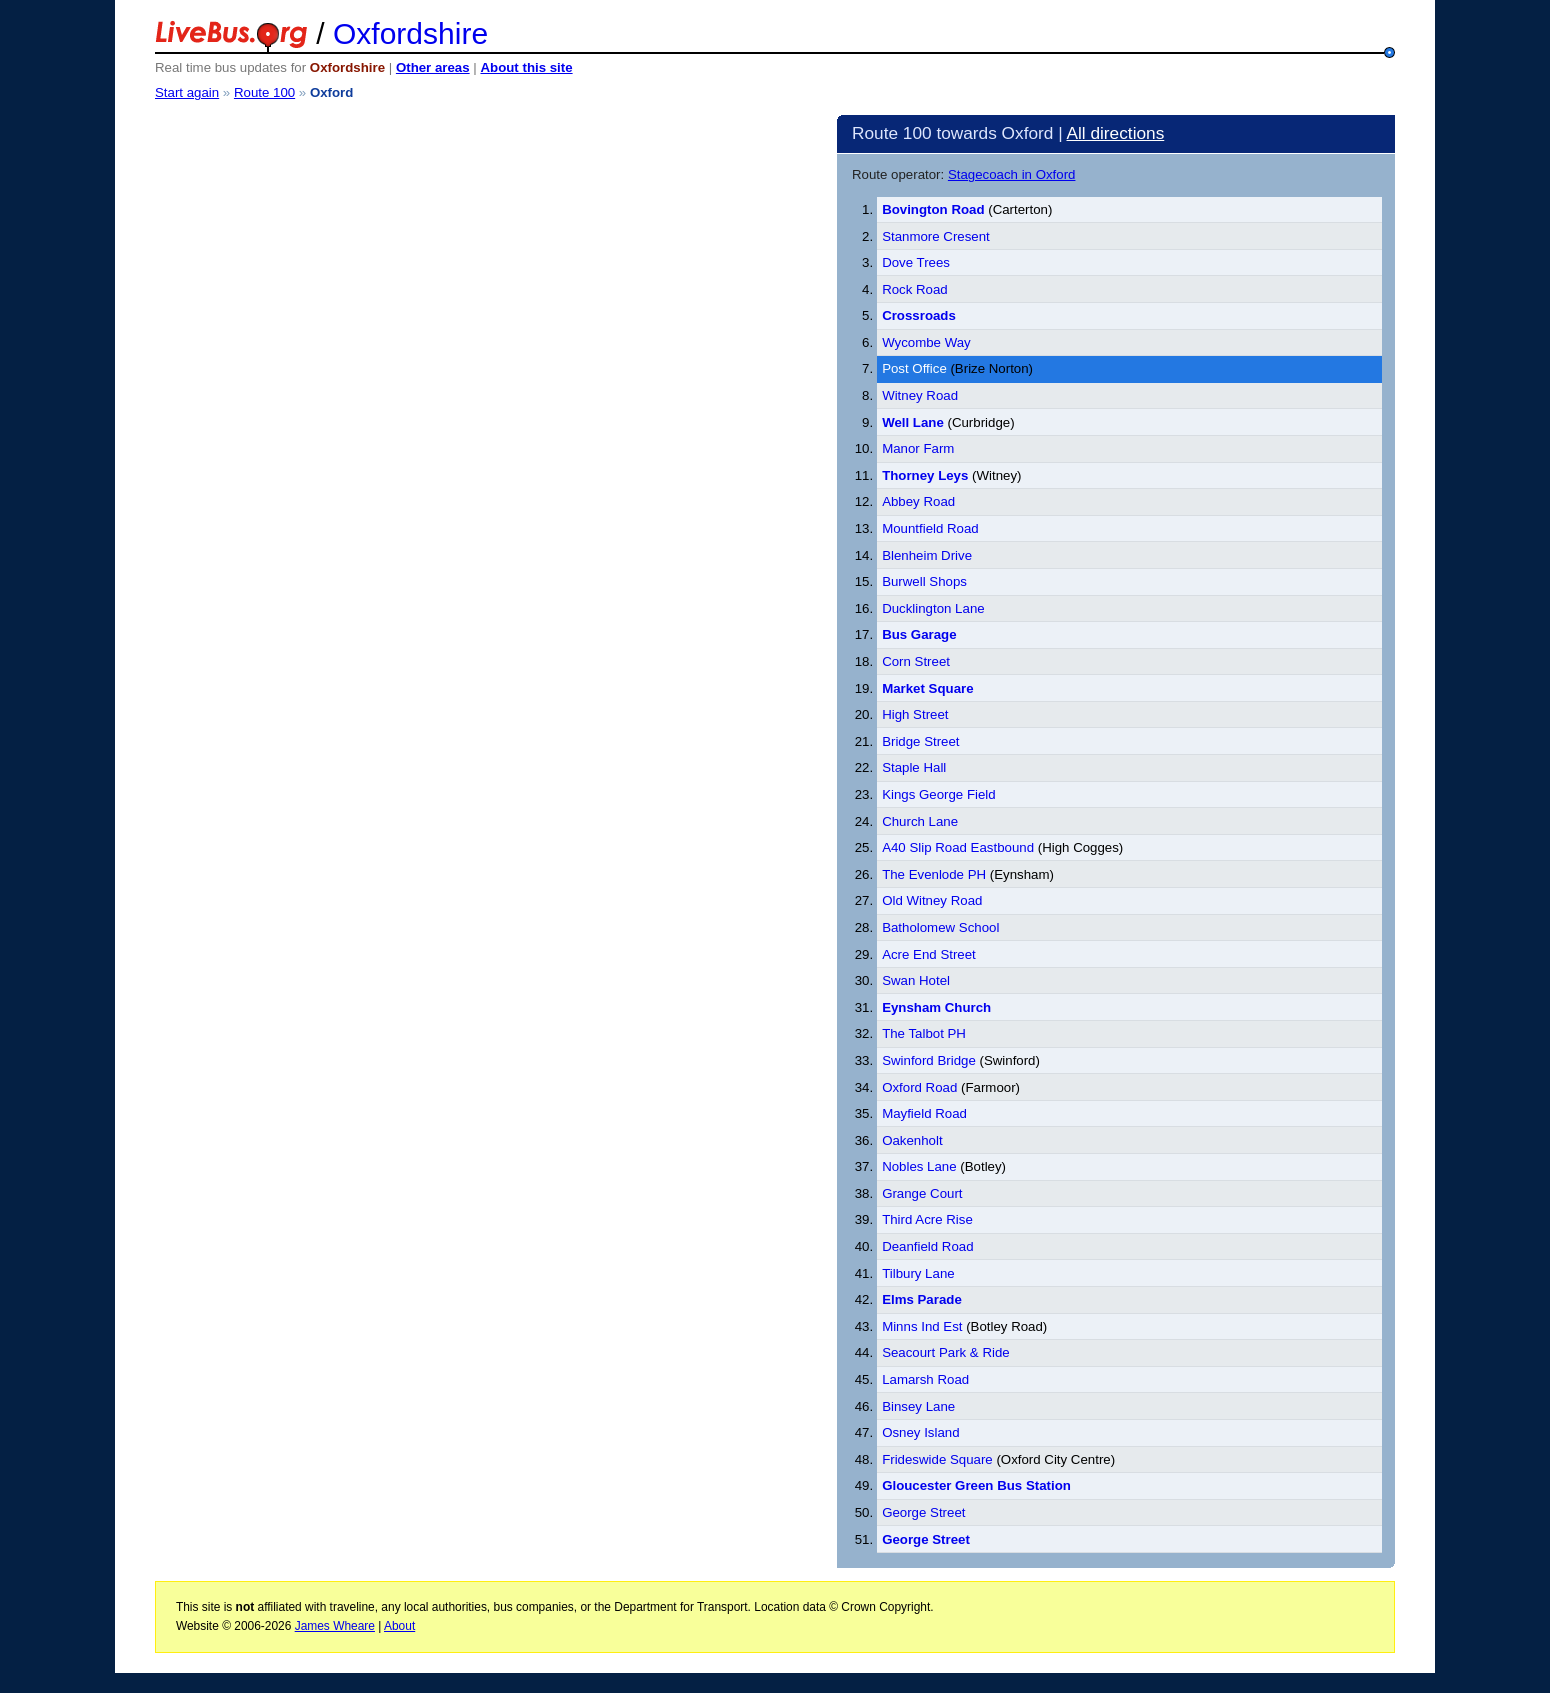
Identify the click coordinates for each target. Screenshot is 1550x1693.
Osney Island (920, 1432)
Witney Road (920, 395)
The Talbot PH (924, 1033)
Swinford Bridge (929, 1060)
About (399, 1626)
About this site (526, 67)
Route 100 (264, 92)
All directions (1115, 133)
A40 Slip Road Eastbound (958, 847)
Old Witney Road (932, 900)
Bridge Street (920, 741)
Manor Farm (918, 448)
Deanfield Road (927, 1246)
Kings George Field (939, 794)
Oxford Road (919, 1087)
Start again (187, 92)
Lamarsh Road (925, 1379)
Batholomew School (940, 927)
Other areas (433, 67)
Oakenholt (912, 1140)
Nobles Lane (919, 1166)
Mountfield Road (930, 528)
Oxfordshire (410, 33)
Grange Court (922, 1193)
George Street (923, 1512)
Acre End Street (929, 954)
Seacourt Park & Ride (946, 1352)
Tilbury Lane (918, 1273)
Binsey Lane (918, 1406)
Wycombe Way (926, 342)
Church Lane (920, 821)
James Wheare (335, 1626)
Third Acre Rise (927, 1219)
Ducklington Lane (933, 608)
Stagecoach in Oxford (1012, 174)
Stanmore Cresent (936, 236)
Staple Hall (914, 767)
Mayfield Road (924, 1113)
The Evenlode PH (934, 874)
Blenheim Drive (927, 555)
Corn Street (916, 661)
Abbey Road (918, 501)
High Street (915, 714)
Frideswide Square (937, 1459)
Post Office (914, 368)
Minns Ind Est (922, 1326)
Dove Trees (916, 262)
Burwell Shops (924, 581)
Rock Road (915, 289)
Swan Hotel (916, 980)
